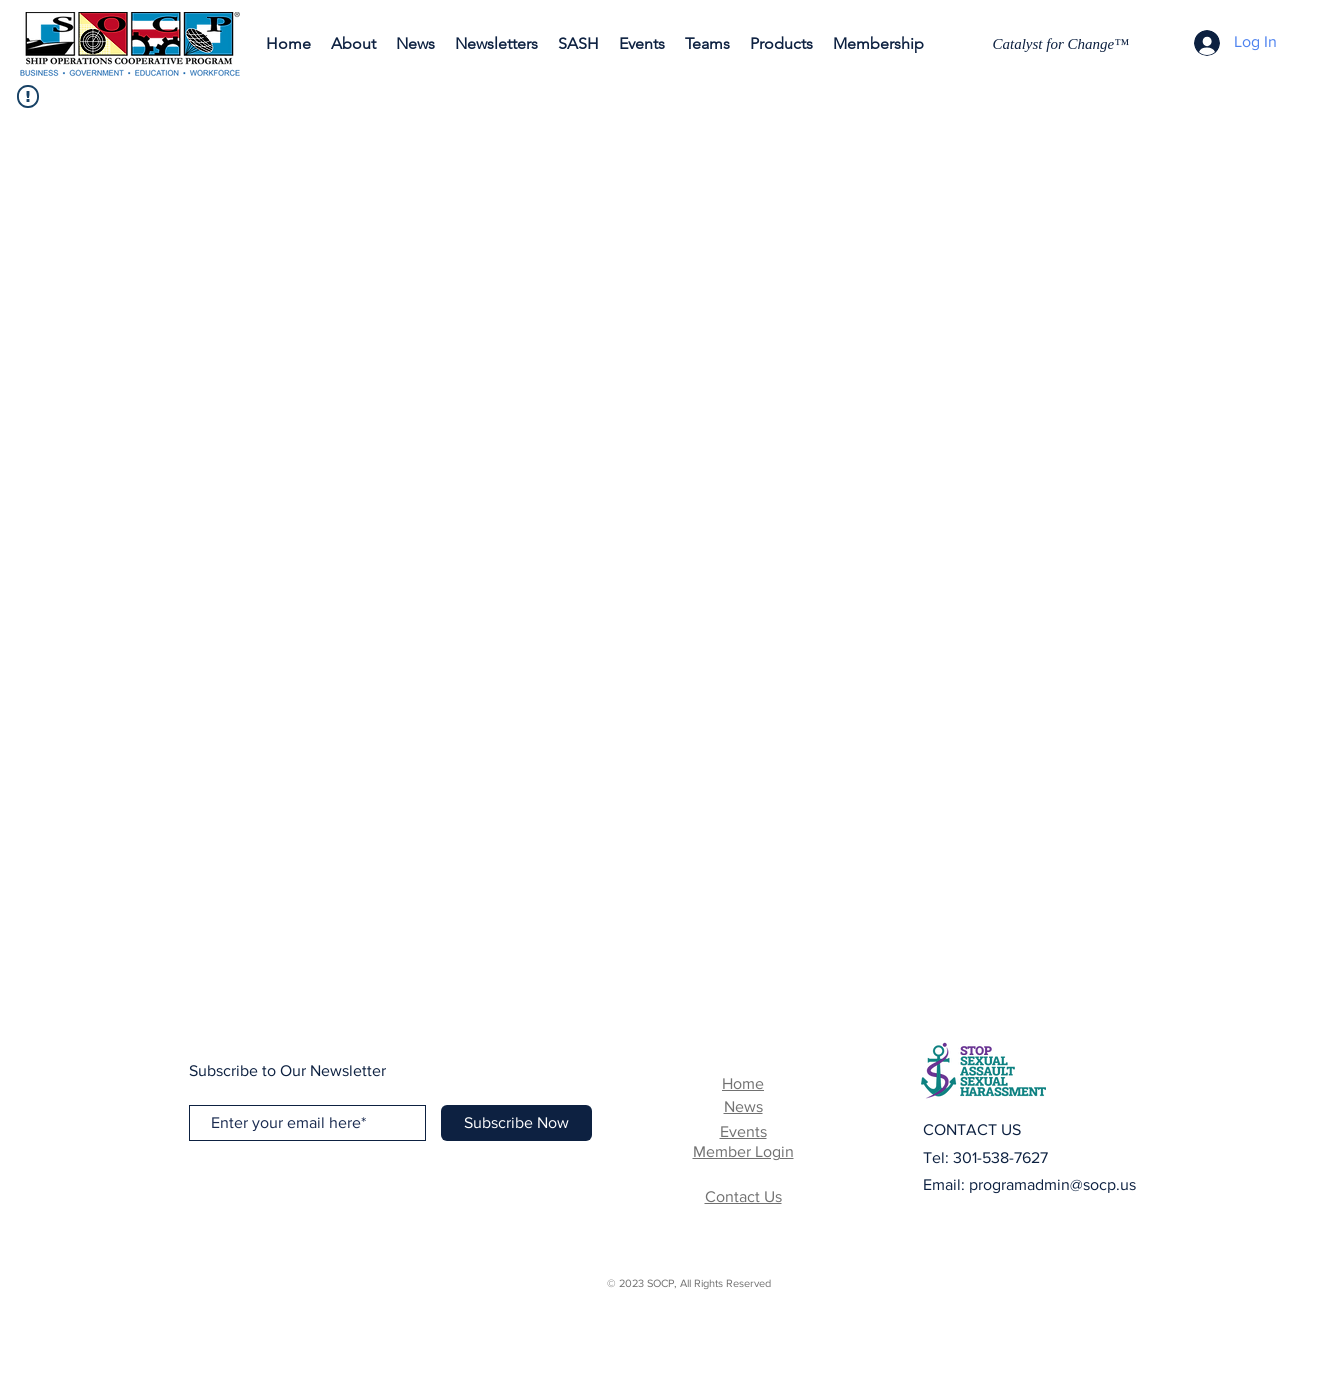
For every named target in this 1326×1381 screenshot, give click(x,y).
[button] (496, 44)
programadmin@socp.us (1052, 1184)
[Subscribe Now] (516, 1123)
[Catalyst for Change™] (1063, 44)
